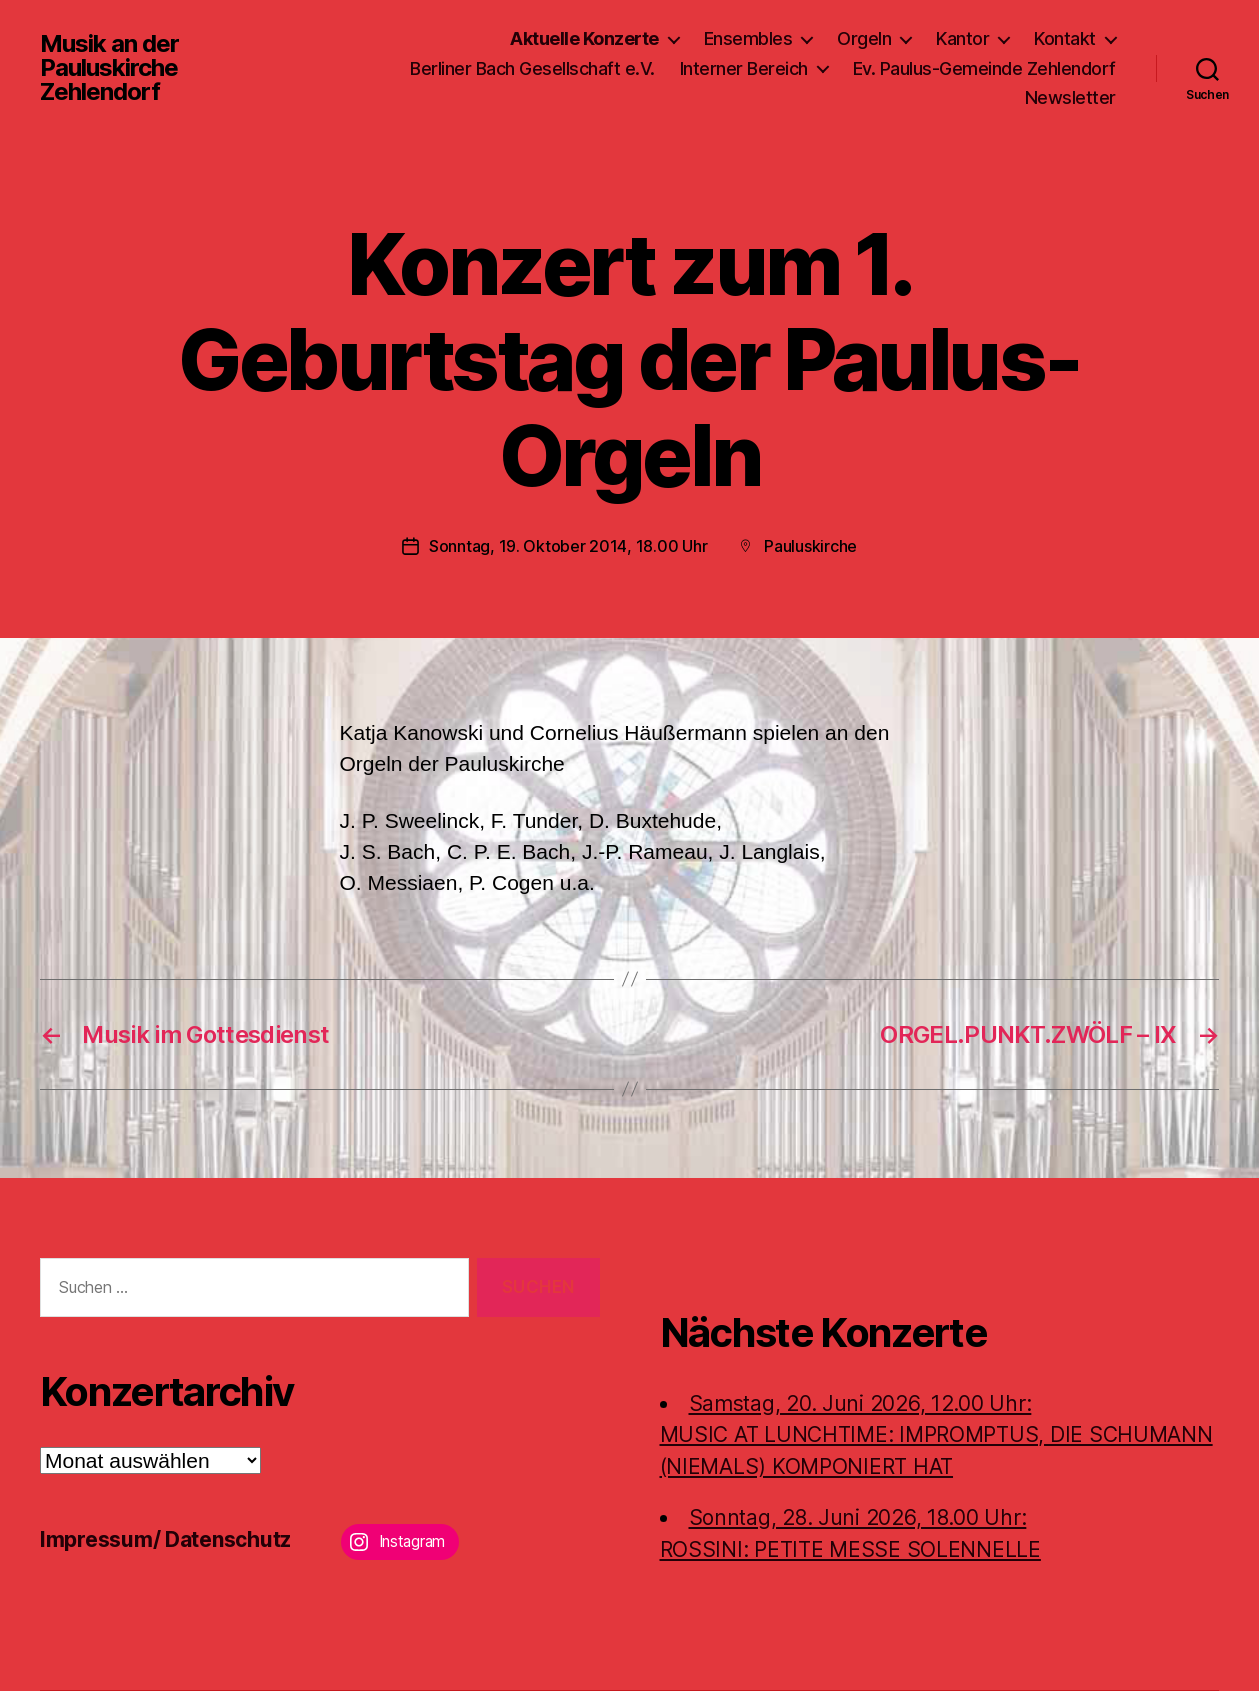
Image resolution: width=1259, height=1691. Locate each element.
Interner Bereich (744, 68)
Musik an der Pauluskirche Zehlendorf (109, 68)
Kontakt (1065, 38)
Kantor (962, 38)
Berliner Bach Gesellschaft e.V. (532, 68)
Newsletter (1070, 97)
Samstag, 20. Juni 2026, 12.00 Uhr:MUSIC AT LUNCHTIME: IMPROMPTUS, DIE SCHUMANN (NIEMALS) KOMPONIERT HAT (936, 1435)
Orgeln (864, 38)
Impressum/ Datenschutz (165, 1539)
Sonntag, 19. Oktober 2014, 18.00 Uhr (568, 546)
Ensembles (748, 38)
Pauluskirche (810, 546)
